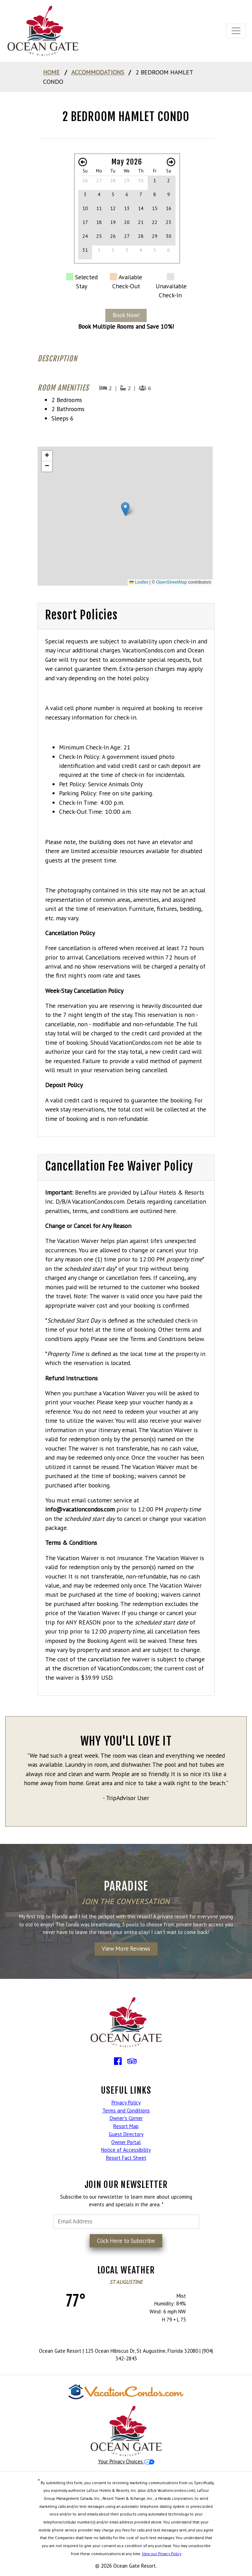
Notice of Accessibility (126, 2149)
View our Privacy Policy (161, 2553)
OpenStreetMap (171, 582)
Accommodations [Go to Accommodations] (97, 72)
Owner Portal (126, 2142)
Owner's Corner (126, 2118)
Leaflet (138, 582)
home (51, 72)
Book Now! (126, 315)
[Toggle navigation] (236, 31)
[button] (125, 509)
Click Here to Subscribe (126, 2241)
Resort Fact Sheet (126, 2157)
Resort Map (126, 2126)
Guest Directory (126, 2134)
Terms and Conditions (126, 2110)
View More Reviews (126, 1948)
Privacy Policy (126, 2102)
